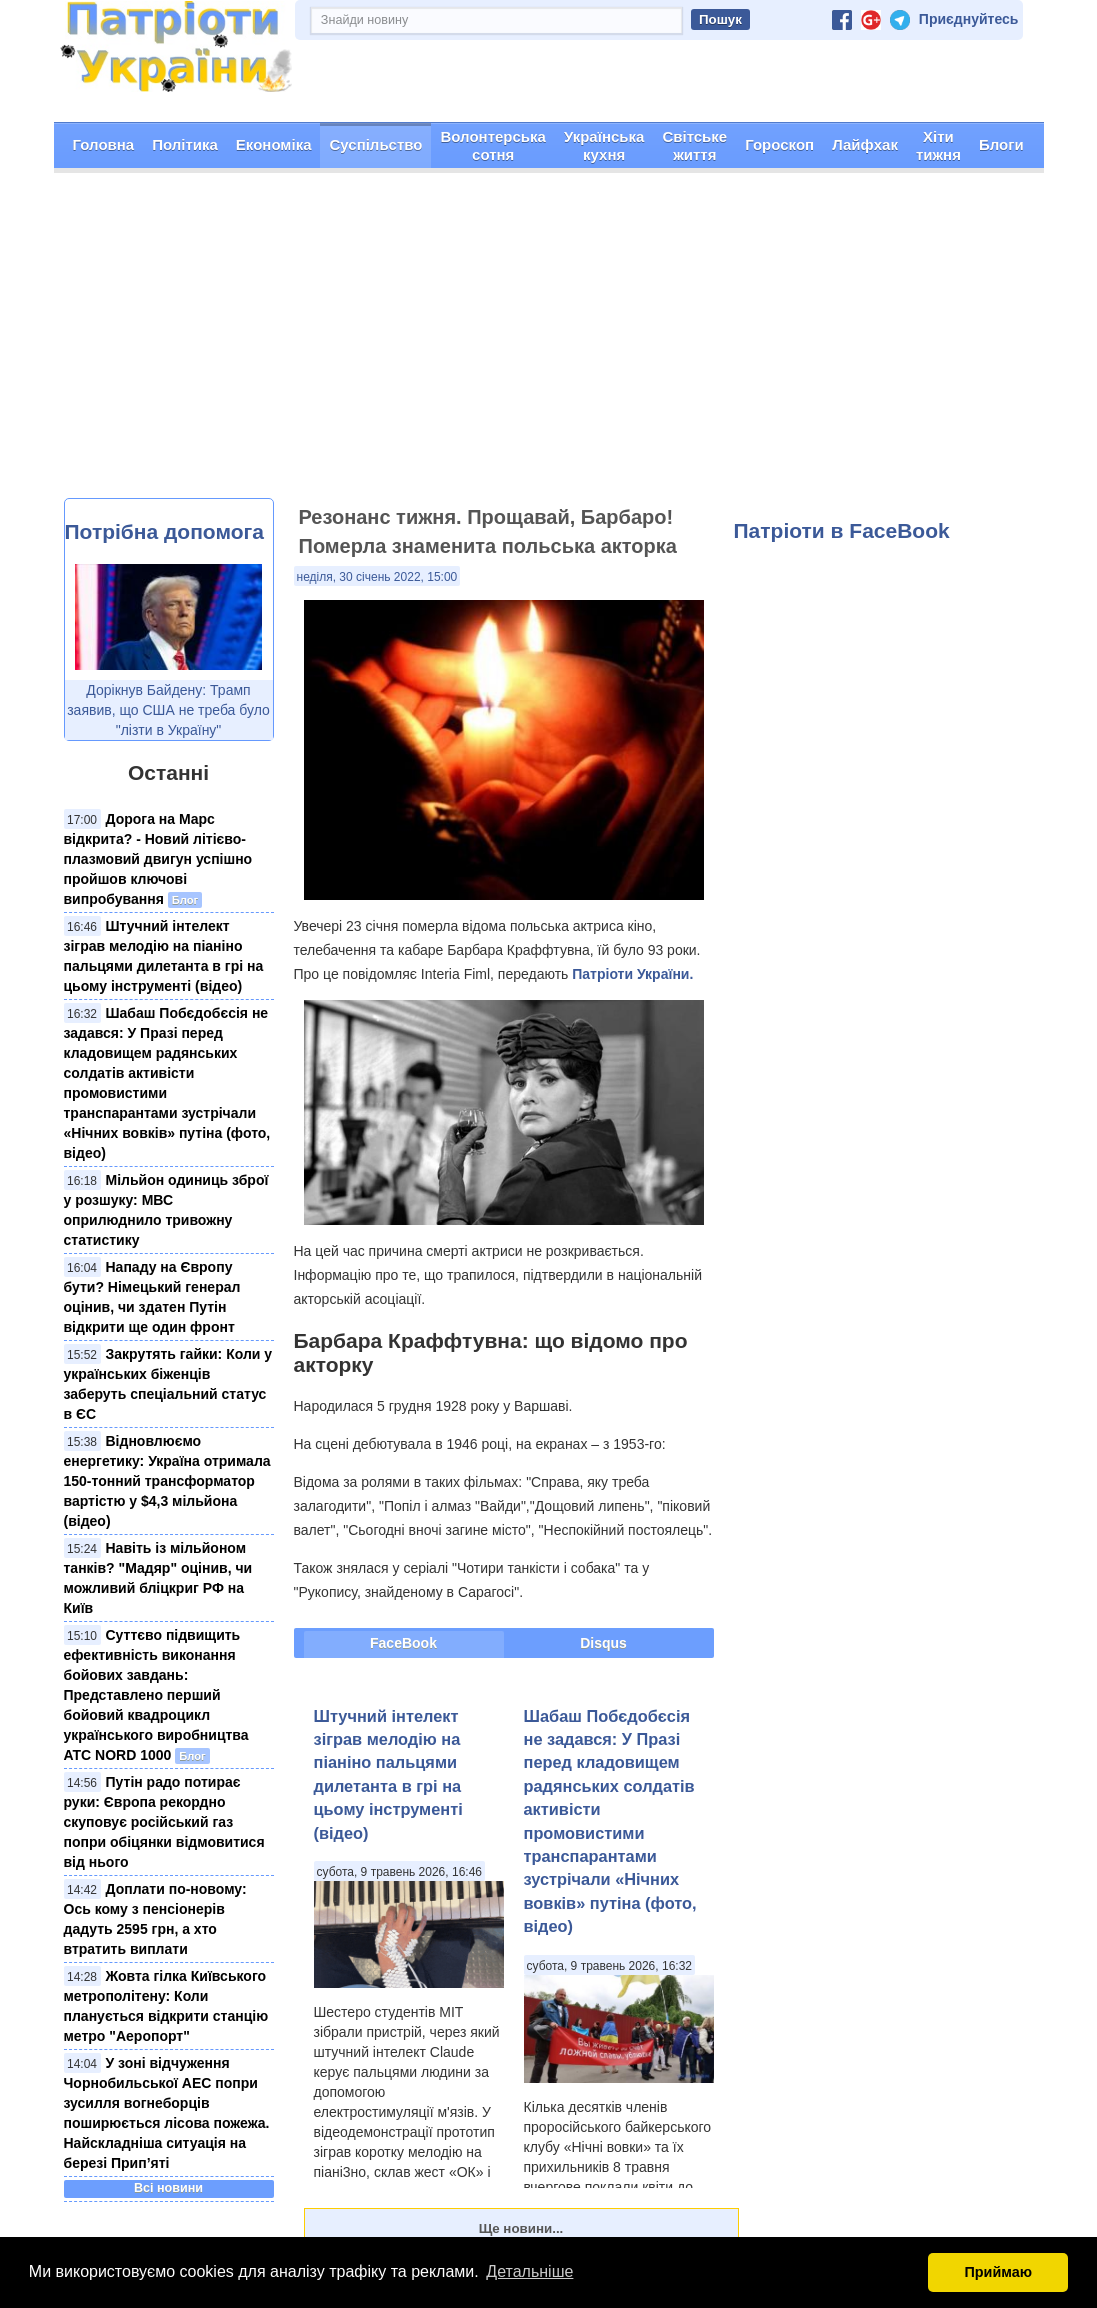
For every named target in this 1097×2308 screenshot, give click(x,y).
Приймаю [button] (998, 2272)
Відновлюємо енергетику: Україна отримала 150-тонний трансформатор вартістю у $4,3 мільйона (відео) (167, 1481)
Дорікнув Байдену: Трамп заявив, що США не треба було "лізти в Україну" (168, 710)
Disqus (603, 1643)
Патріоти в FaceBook (842, 530)
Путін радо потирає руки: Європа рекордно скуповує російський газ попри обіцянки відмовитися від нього (164, 1822)
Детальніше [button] (529, 2271)
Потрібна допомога (164, 531)
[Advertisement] (548, 348)
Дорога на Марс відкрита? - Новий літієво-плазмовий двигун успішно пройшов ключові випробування (158, 859)
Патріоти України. (632, 974)
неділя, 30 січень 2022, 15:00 (377, 577)
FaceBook (403, 1643)
